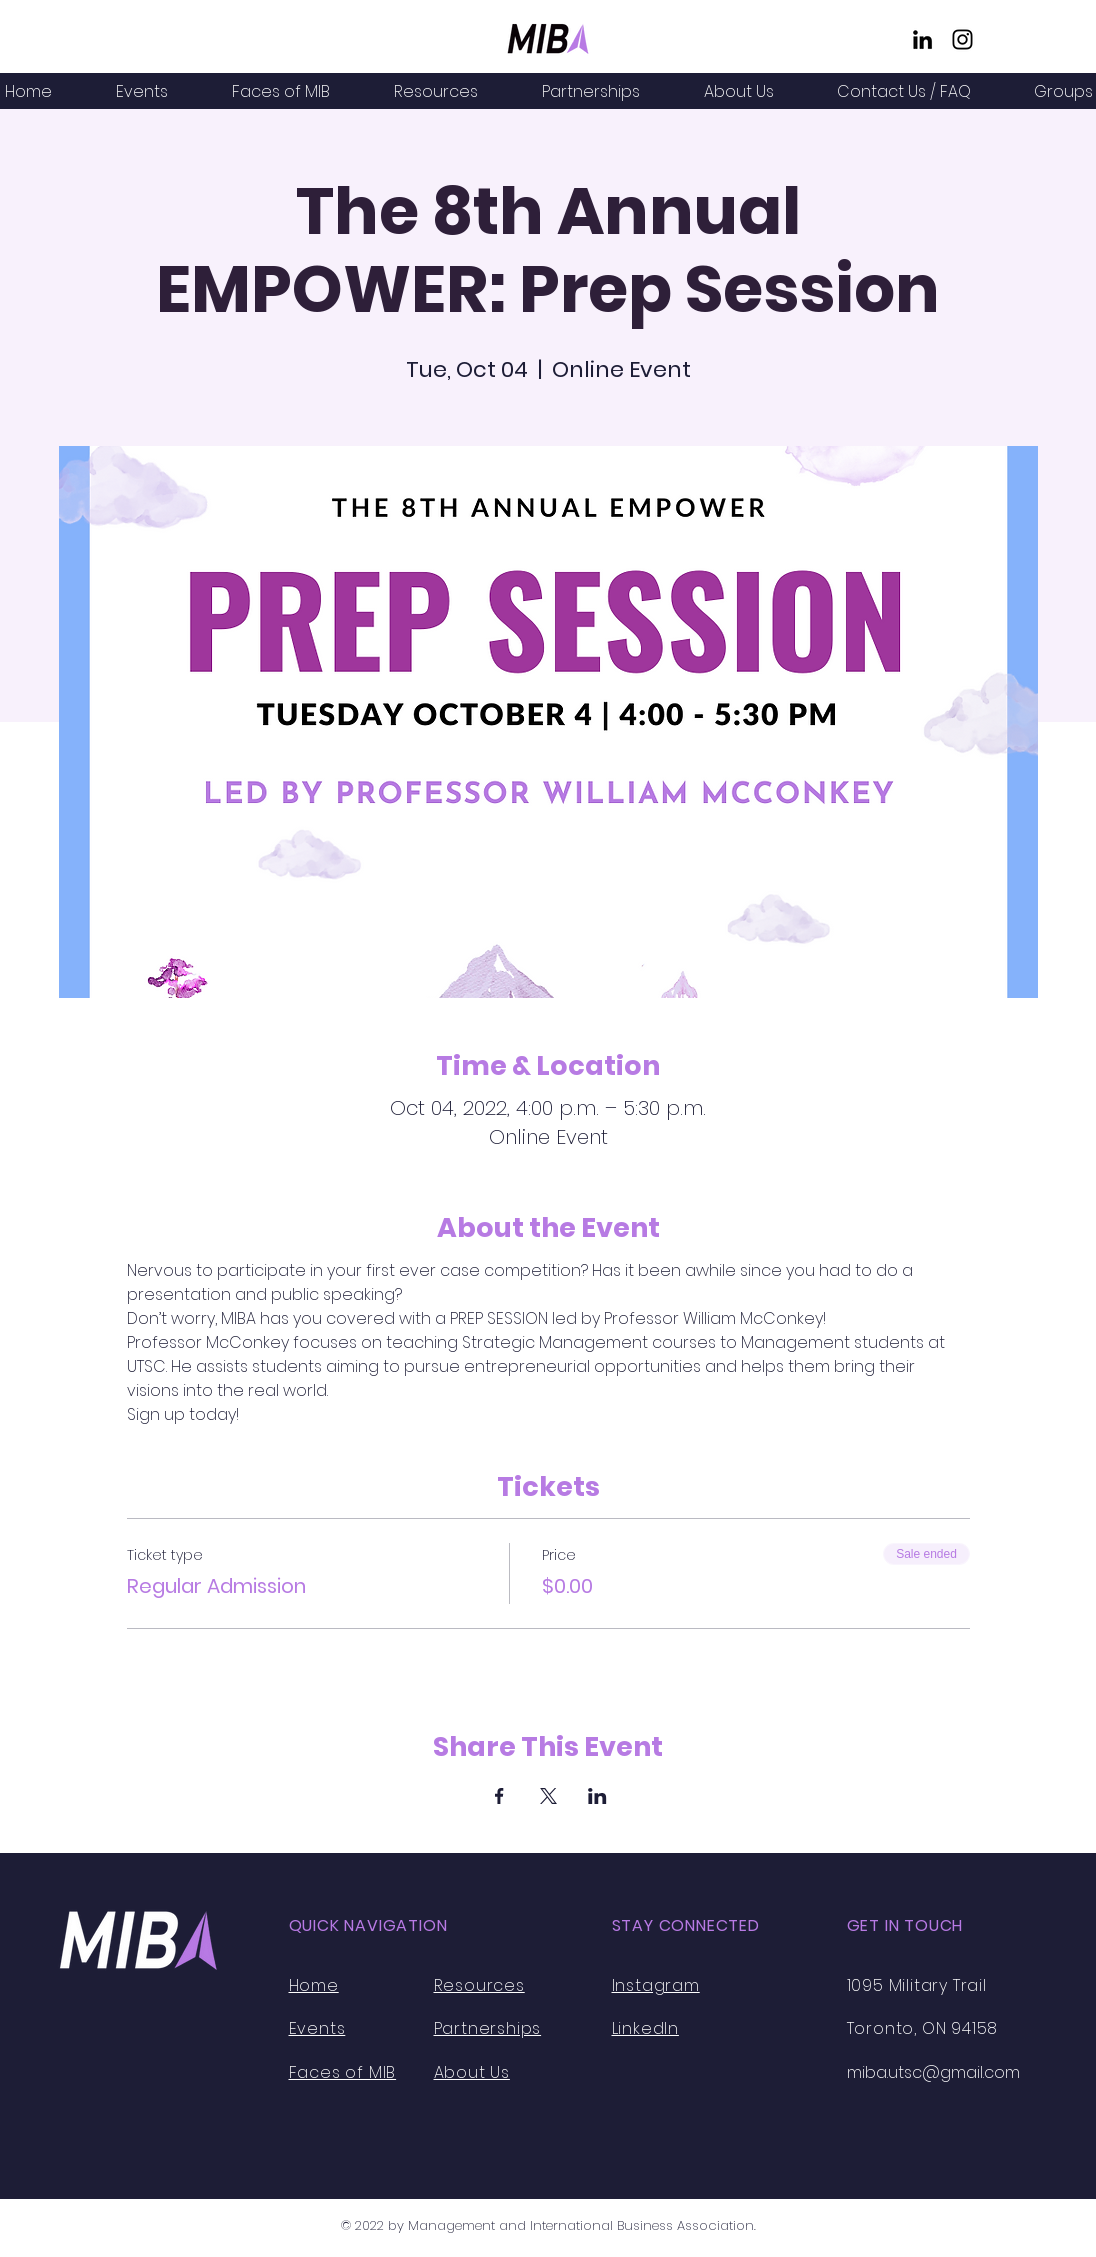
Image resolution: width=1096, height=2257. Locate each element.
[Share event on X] (548, 1796)
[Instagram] (962, 39)
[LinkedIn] (922, 39)
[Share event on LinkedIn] (597, 1796)
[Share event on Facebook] (499, 1796)
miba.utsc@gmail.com (933, 2072)
